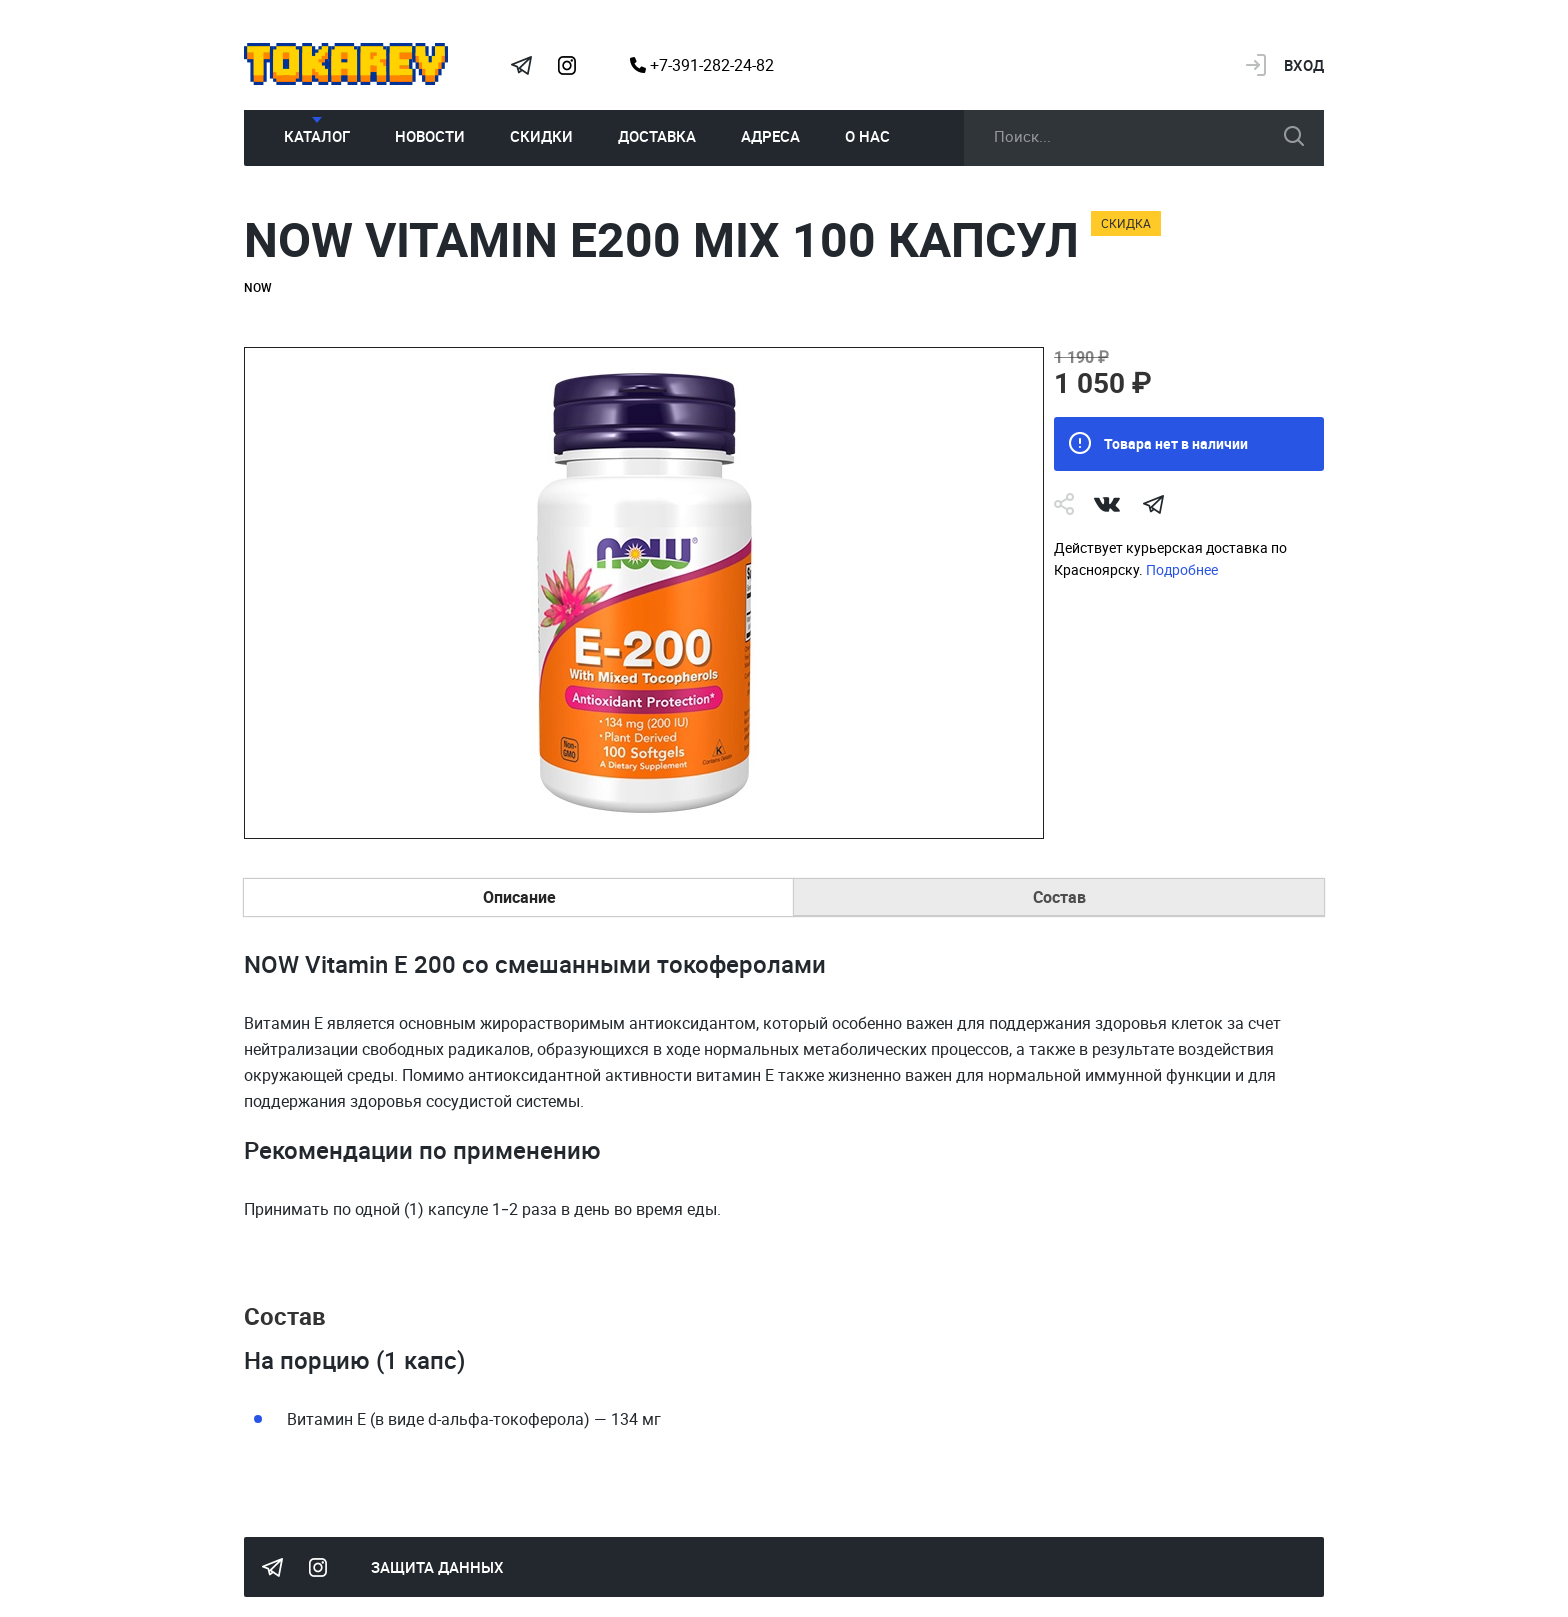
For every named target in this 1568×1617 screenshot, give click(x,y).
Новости (430, 136)
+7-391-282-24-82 (702, 65)
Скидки (541, 136)
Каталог (317, 136)
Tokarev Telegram (521, 65)
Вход (1304, 65)
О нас (867, 136)
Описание (519, 897)
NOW (258, 287)
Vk (1107, 504)
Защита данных (437, 1567)
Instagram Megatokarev (567, 65)
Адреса (770, 136)
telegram (1153, 504)
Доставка (657, 136)
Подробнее (1182, 569)
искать (1294, 136)
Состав (1059, 897)
